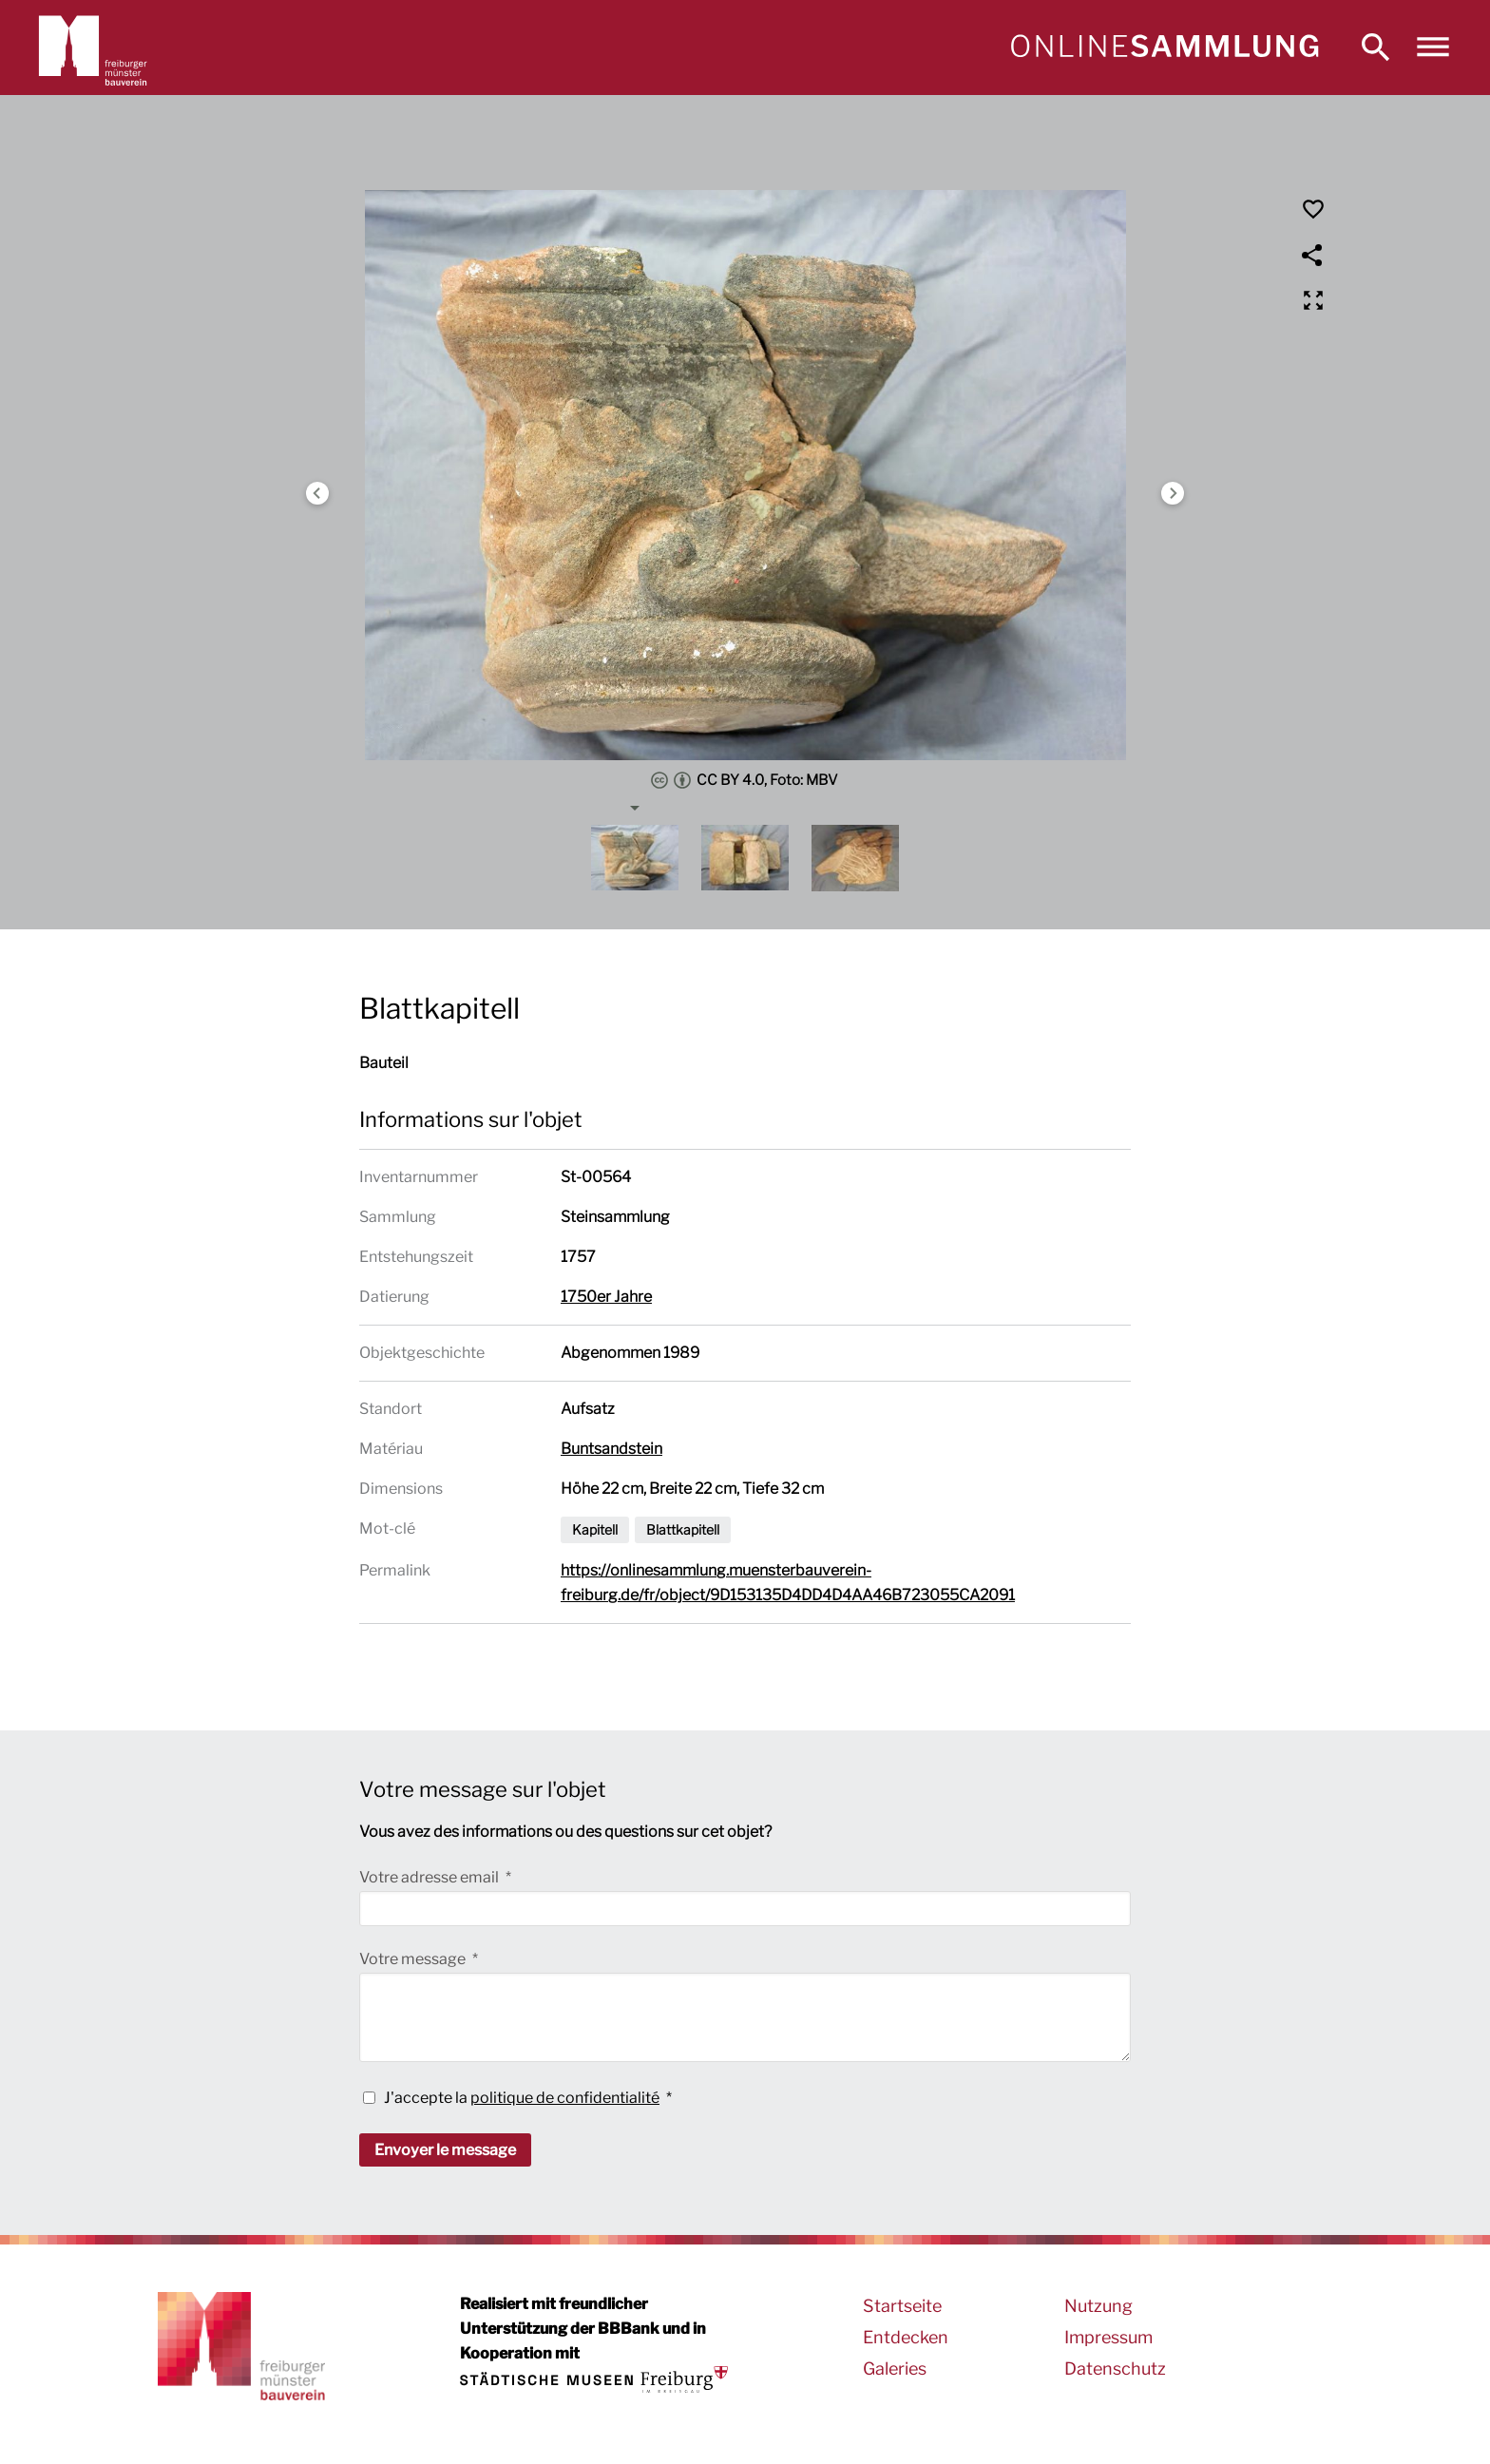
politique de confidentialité (564, 2098)
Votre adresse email (430, 1877)
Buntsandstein (611, 1449)
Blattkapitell (682, 1529)
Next (1172, 493)
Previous (317, 493)
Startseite (902, 2306)
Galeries (894, 2368)
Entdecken (905, 2337)
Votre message (413, 1959)
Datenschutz (1115, 2368)
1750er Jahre (606, 1297)
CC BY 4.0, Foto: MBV (744, 780)
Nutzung (1098, 2306)
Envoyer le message (445, 2150)
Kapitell (595, 1529)
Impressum (1108, 2337)
